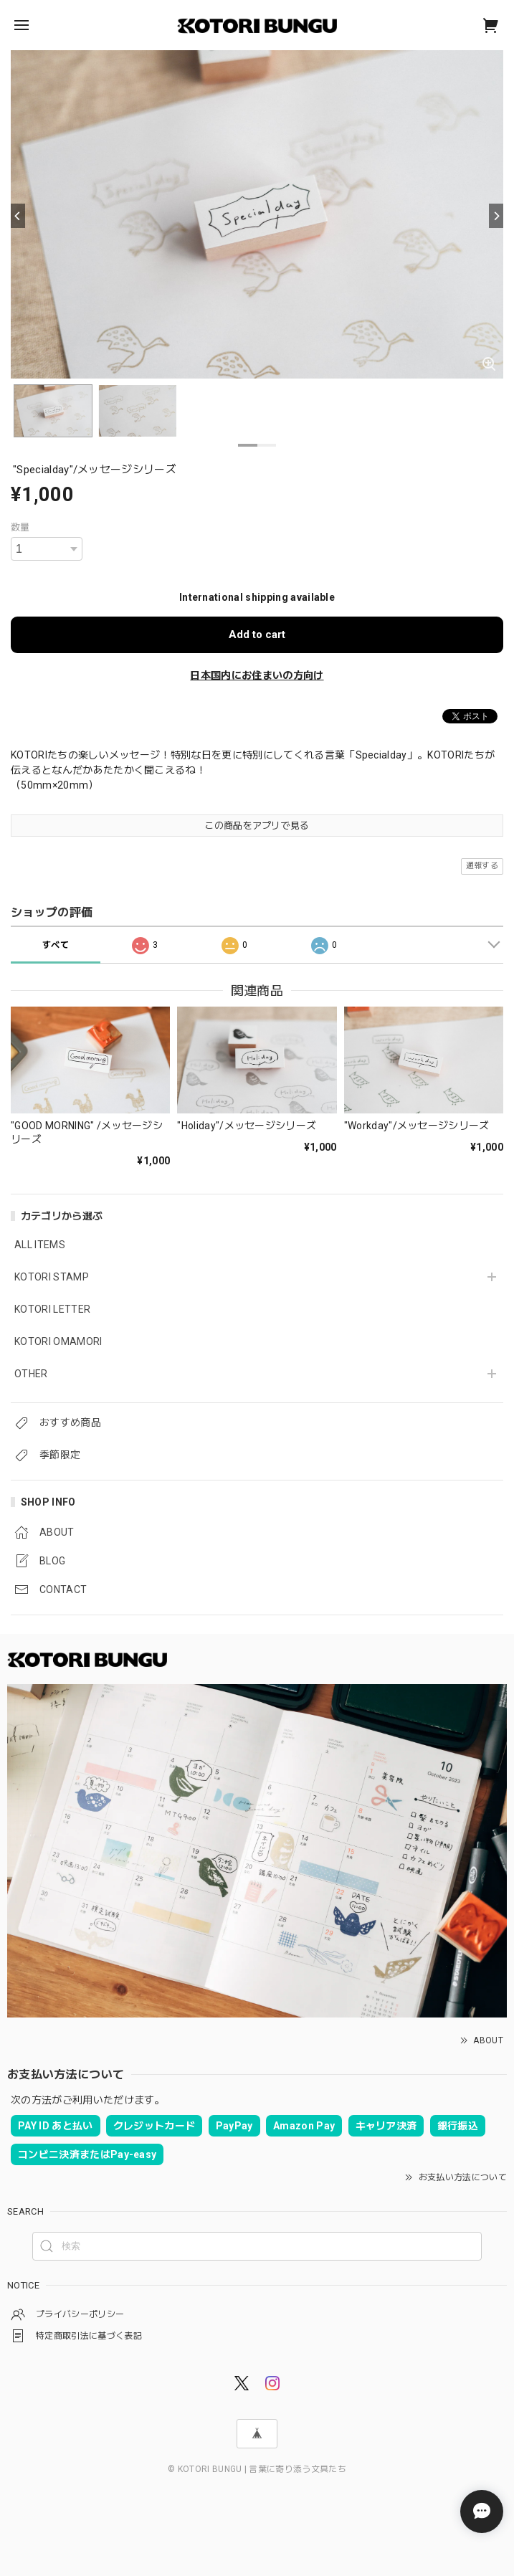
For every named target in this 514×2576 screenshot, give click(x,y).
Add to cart (257, 634)
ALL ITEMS (39, 1244)
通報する (482, 865)
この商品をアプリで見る (257, 825)
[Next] (496, 216)
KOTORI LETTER (52, 1309)
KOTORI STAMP (51, 1277)
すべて (55, 945)
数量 (20, 527)
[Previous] (18, 216)
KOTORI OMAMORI (58, 1341)
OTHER (31, 1373)
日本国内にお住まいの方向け (256, 675)
